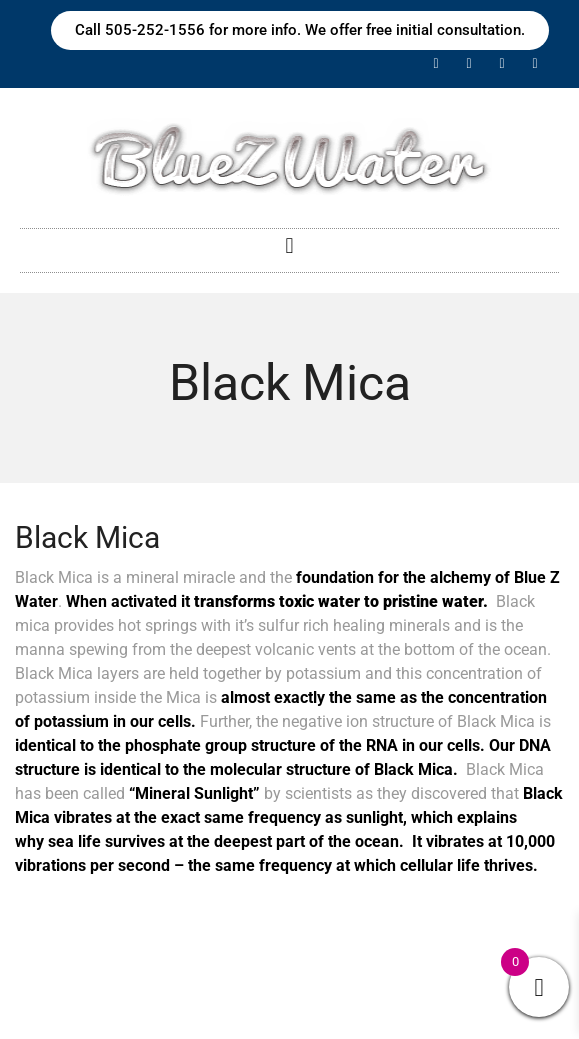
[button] (289, 245)
